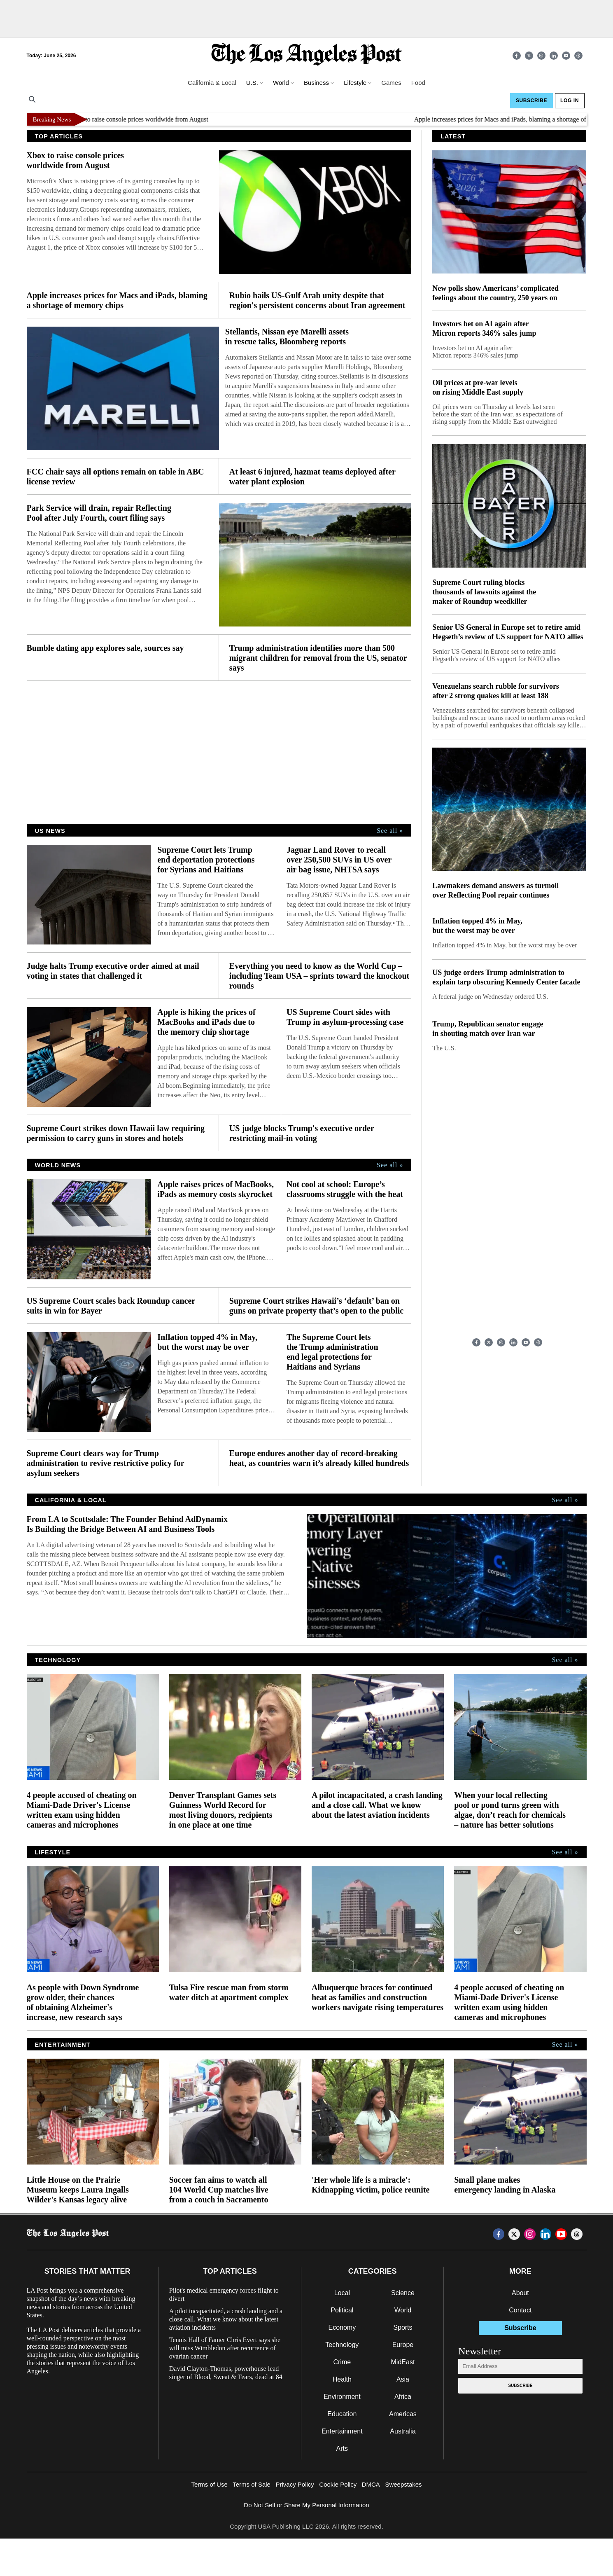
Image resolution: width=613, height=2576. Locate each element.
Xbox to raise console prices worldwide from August (147, 119)
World (403, 2310)
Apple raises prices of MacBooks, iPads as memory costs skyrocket (215, 1189)
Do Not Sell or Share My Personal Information (306, 2504)
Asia (402, 2379)
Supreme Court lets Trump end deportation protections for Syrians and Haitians (205, 859)
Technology (342, 2344)
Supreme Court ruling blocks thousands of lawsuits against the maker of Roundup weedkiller (484, 591)
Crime (342, 2362)
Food (418, 82)
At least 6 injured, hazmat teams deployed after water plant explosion (312, 476)
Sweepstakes (403, 2484)
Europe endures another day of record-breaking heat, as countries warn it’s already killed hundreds (319, 1458)
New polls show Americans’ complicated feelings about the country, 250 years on (495, 293)
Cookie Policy (338, 2484)
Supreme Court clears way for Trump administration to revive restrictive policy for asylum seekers (105, 1463)
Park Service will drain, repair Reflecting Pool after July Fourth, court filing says (99, 512)
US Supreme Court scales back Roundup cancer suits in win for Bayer (111, 1305)
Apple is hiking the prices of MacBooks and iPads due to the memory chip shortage (206, 1021)
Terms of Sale (251, 2484)
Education (342, 2413)
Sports (402, 2327)
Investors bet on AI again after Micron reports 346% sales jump (484, 328)
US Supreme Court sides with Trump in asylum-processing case (345, 1016)
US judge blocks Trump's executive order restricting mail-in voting (301, 1133)
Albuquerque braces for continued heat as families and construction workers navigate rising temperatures (377, 1997)
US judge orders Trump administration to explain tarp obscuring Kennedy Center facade (506, 977)
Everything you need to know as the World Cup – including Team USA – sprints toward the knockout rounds (319, 975)
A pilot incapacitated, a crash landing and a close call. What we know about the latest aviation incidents (377, 1805)
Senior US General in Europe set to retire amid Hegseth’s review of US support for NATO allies (507, 632)
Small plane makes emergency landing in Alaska (504, 2184)
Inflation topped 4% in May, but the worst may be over (207, 1341)
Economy (342, 2327)
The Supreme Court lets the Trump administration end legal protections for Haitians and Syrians (332, 1351)
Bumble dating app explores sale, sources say (105, 647)
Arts (342, 2448)
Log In (569, 100)
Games (391, 82)
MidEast (403, 2362)
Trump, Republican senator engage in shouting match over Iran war (487, 1029)
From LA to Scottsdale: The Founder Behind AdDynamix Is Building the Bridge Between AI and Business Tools (127, 1524)
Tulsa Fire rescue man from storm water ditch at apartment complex (229, 1992)
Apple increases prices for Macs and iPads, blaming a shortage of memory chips (117, 300)
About (520, 2292)
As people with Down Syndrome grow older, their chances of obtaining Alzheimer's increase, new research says (83, 2002)
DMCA (371, 2484)
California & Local (212, 82)
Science (403, 2292)
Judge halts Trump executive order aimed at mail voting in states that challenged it (113, 970)
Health (342, 2379)
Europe (403, 2344)
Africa (402, 2396)
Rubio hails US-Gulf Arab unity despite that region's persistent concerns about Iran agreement (317, 300)
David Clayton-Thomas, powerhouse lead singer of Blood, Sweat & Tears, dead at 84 (225, 2372)
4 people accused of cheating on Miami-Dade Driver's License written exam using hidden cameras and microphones (82, 1810)
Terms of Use (209, 2484)
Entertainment (342, 2431)
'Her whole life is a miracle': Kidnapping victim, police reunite (370, 2184)
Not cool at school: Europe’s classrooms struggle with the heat (345, 1189)
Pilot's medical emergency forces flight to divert (224, 2294)
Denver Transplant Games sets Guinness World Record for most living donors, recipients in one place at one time (223, 1810)
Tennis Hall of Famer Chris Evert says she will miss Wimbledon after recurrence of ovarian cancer (224, 2348)
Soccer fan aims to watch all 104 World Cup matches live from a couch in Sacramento (218, 2189)
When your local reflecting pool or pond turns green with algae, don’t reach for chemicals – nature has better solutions (510, 1810)
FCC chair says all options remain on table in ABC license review (115, 476)
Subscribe (531, 100)
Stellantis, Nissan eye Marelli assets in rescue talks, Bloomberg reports (287, 336)
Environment (342, 2396)
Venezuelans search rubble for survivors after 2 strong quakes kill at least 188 (495, 691)
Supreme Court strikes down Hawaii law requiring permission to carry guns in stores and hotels (116, 1133)
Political (342, 2310)
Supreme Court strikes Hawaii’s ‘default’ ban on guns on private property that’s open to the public (316, 1305)
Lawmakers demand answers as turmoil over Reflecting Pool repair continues (495, 890)
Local (342, 2292)
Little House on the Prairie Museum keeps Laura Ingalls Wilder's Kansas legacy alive (78, 2189)
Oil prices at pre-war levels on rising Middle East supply (477, 387)
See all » (390, 830)
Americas (403, 2413)
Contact (520, 2310)
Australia (402, 2431)
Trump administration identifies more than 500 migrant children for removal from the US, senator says (318, 657)
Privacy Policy (294, 2484)
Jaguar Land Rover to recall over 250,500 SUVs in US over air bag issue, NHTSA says (339, 859)
